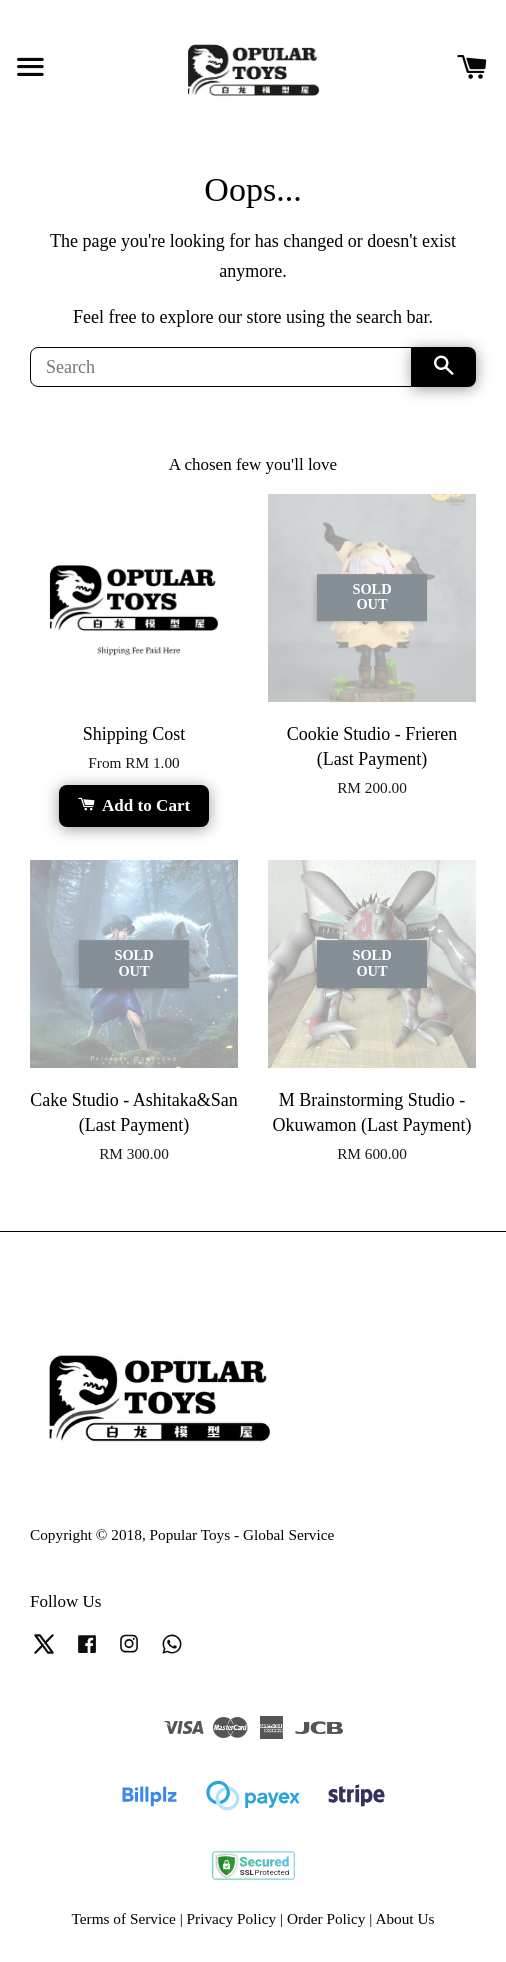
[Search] (221, 367)
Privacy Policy (232, 1918)
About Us (404, 1918)
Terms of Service (124, 1918)
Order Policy (326, 1918)
